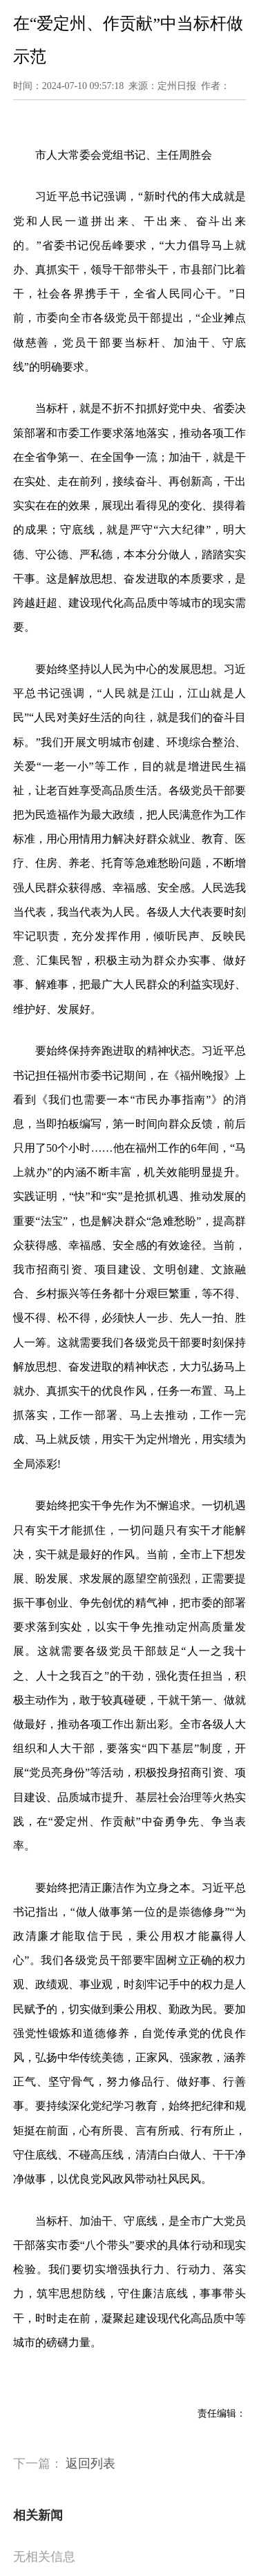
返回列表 (90, 2463)
